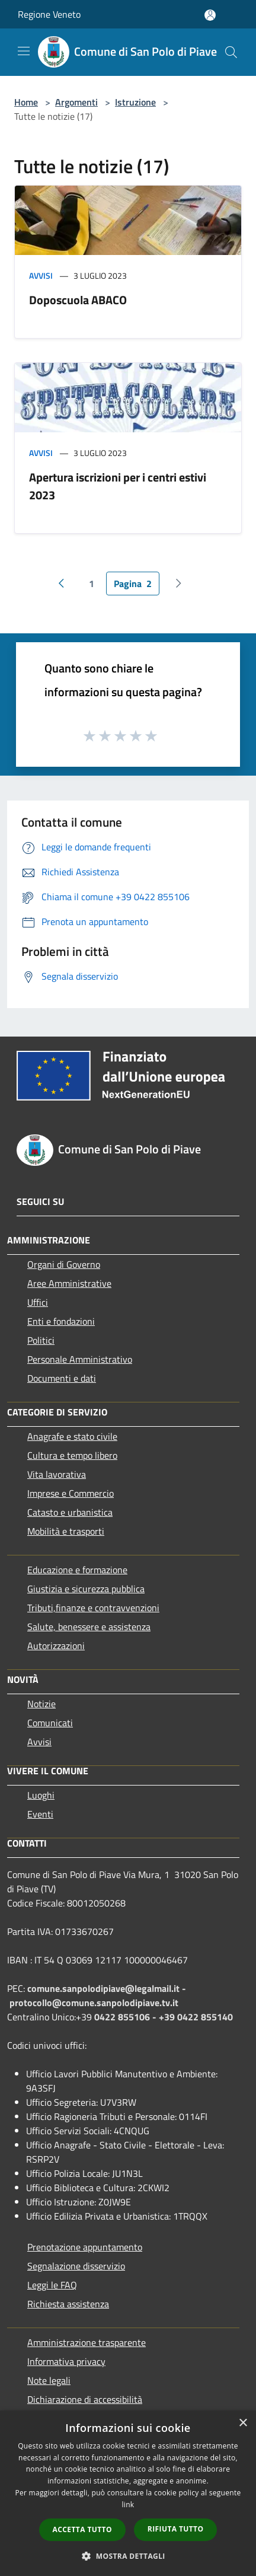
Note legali (49, 2380)
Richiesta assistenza (68, 2304)
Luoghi (41, 1795)
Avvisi (41, 275)
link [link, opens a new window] (128, 2505)
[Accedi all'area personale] (210, 15)
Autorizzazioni (56, 1645)
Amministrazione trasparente (86, 2342)
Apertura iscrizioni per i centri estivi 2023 (117, 486)
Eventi (40, 1814)
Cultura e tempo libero (72, 1455)
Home (26, 102)
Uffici (37, 1302)
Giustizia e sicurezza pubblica (86, 1589)
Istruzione (135, 102)
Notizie (41, 1704)
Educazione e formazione (77, 1570)
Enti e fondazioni (61, 1321)
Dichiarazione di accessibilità (84, 2399)
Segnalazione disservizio (76, 2266)
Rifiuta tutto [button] (176, 2529)
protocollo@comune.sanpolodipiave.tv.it (93, 2002)
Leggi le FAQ (52, 2285)
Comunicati (50, 1723)
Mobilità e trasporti (65, 1531)
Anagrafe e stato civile (72, 1436)
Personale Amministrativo (79, 1359)
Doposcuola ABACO (78, 300)
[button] (128, 2556)
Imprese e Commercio (70, 1493)
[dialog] (128, 2493)
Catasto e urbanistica (70, 1512)
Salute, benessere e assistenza (89, 1626)
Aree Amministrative (69, 1283)
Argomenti (76, 102)
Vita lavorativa (56, 1474)
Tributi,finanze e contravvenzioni (93, 1608)
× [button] (242, 2423)
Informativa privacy (66, 2361)
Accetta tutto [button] (82, 2529)
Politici (41, 1340)
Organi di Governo (63, 1264)
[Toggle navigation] (24, 51)
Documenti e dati (61, 1378)
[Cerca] (231, 52)
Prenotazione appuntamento (84, 2247)
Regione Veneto (49, 14)
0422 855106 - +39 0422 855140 (163, 2017)
